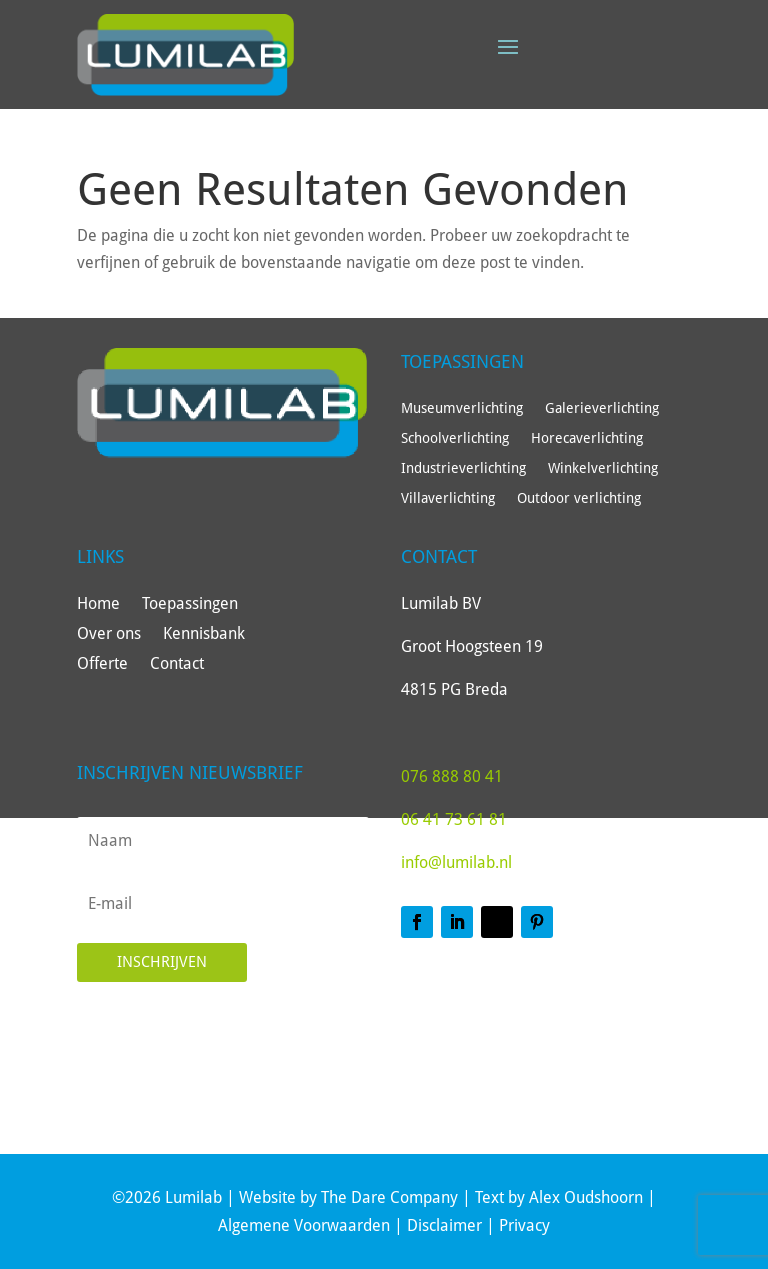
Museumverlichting (462, 408)
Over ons (109, 635)
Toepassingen (190, 605)
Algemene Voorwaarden (304, 1225)
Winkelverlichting (603, 468)
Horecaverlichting (587, 438)
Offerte (102, 665)
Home (98, 605)
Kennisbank (204, 635)
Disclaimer (444, 1225)
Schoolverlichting (455, 438)
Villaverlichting (448, 498)
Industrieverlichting (463, 468)
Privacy (524, 1225)
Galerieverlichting (602, 408)
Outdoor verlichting (579, 498)
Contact (177, 665)
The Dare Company (389, 1197)
